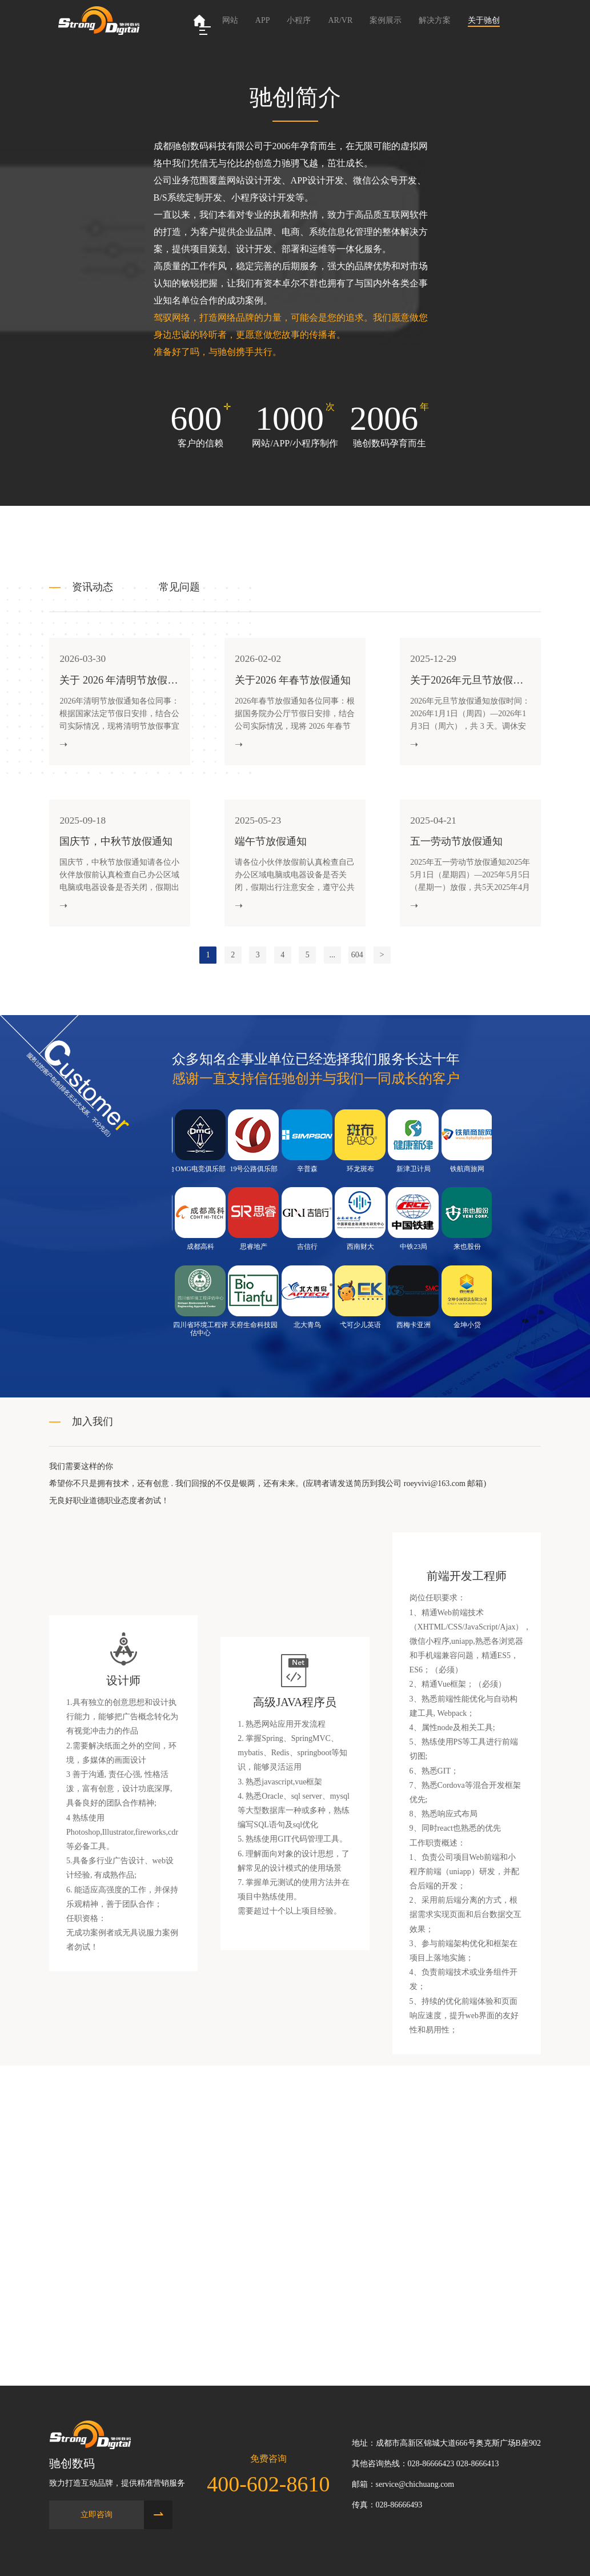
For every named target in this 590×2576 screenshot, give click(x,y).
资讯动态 (92, 587)
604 (357, 967)
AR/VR (340, 20)
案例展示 (386, 20)
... (333, 967)
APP (262, 20)
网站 (230, 20)
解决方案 (435, 20)
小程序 (299, 20)
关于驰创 (484, 20)
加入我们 (92, 1434)
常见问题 (179, 587)
